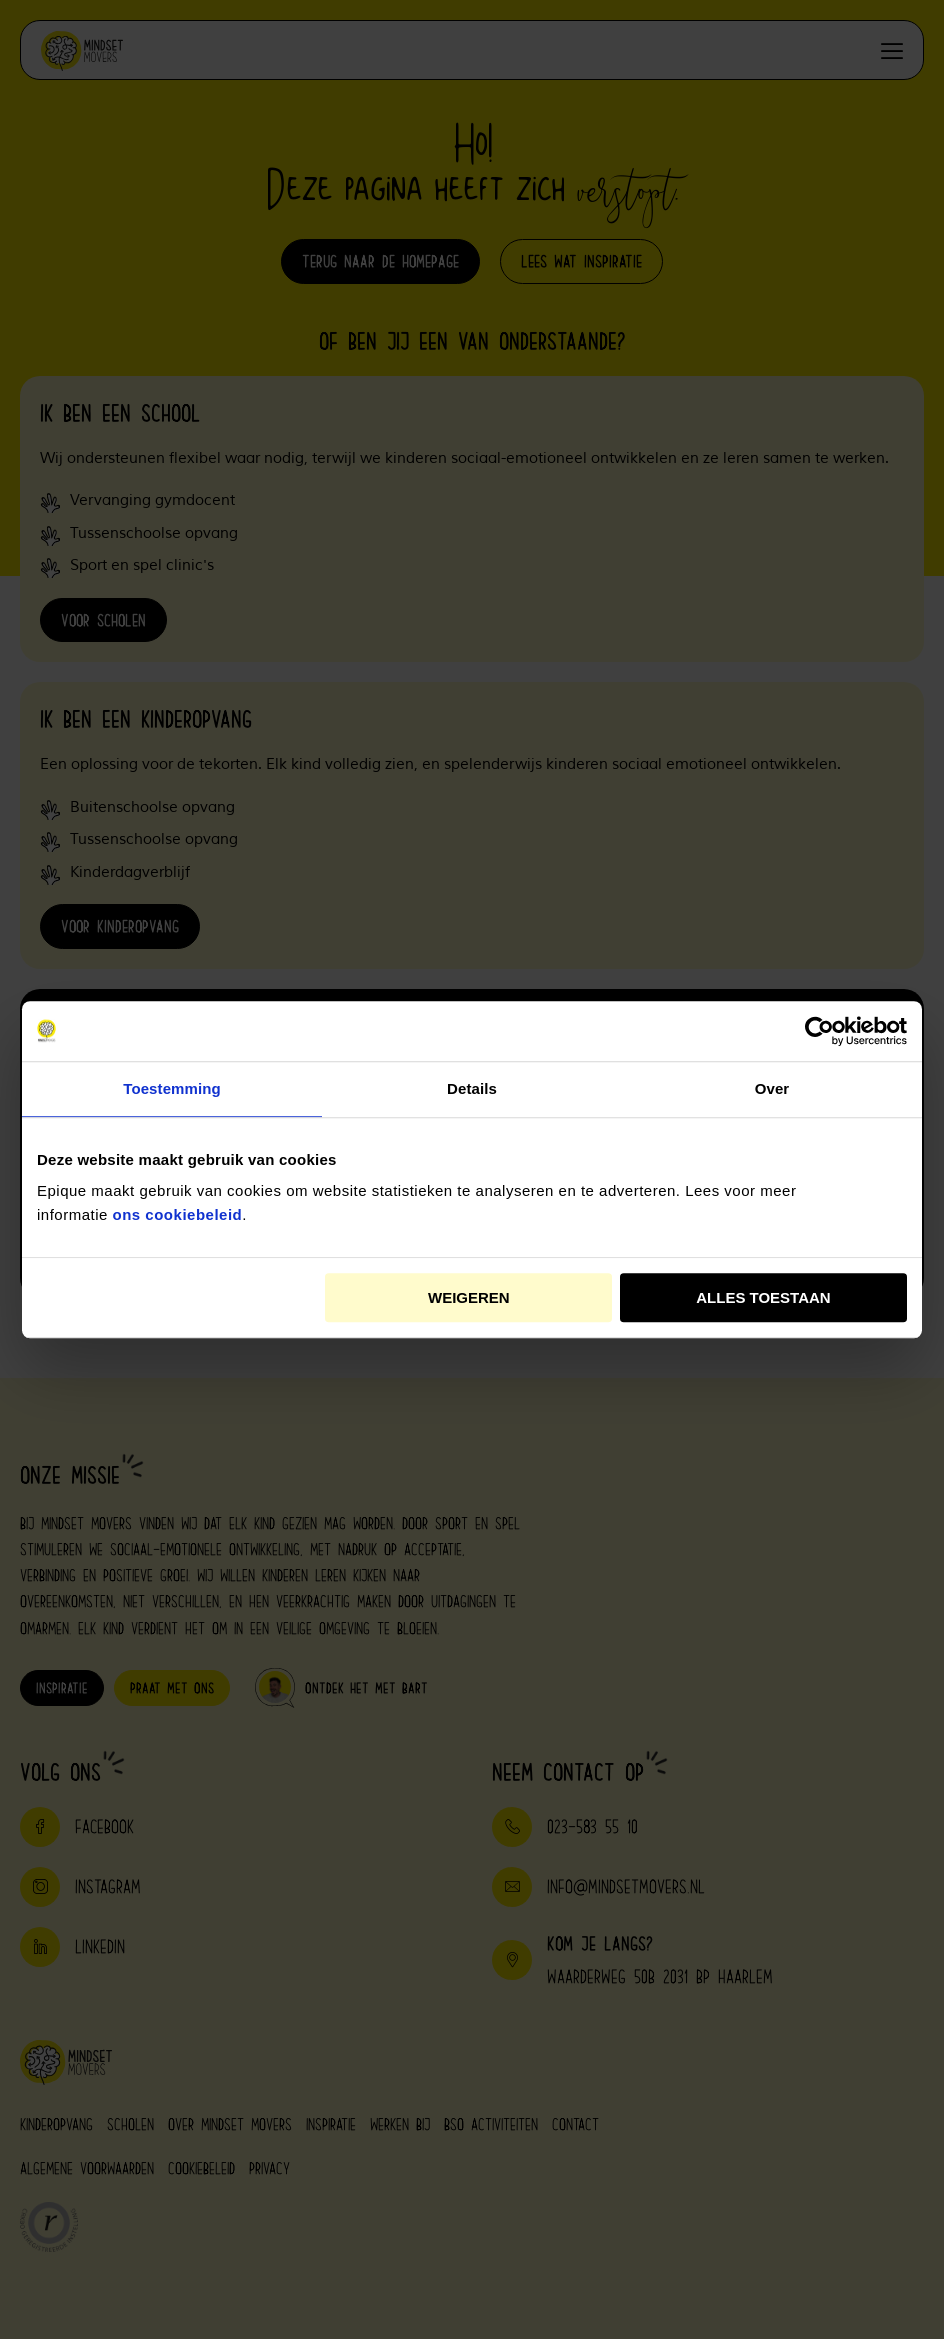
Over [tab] (772, 1088)
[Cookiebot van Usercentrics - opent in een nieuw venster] (819, 1031)
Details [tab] (472, 1088)
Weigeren (469, 1297)
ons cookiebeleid (178, 1214)
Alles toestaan (763, 1297)
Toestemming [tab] (172, 1088)
